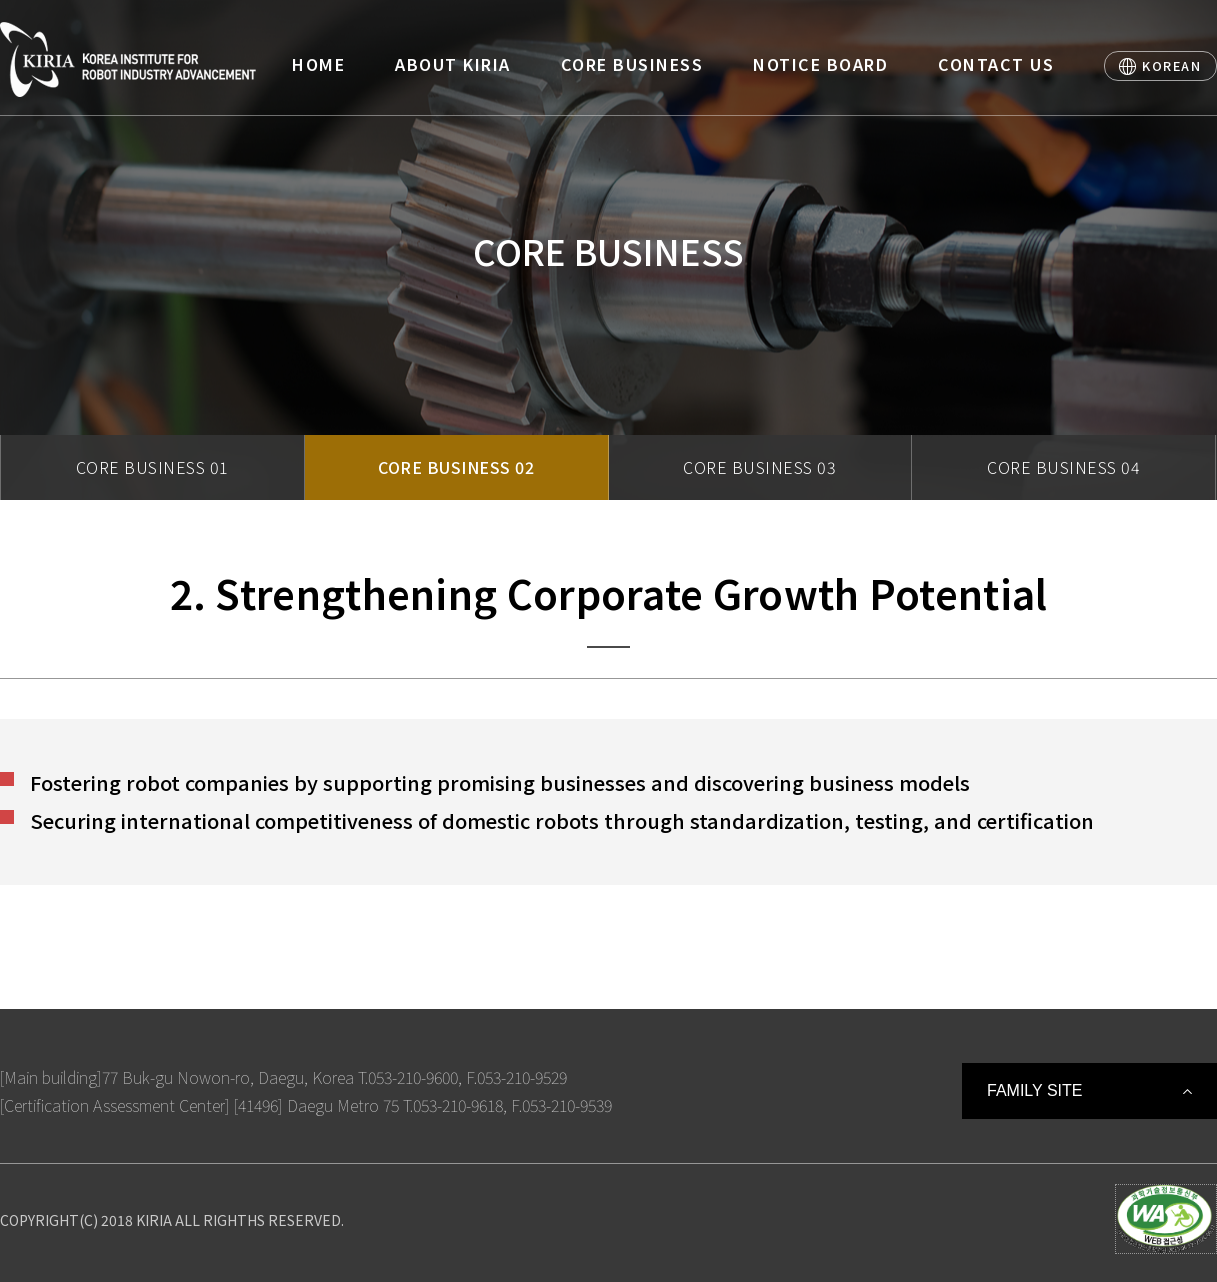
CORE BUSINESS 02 (456, 467)
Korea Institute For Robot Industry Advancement (128, 59)
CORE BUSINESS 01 (152, 467)
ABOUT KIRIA (453, 64)
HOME (318, 64)
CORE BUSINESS (632, 64)
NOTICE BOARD (820, 64)
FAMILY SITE (1034, 1090)
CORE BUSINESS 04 (1063, 467)
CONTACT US (996, 64)
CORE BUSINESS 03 (759, 467)
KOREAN (1171, 65)
